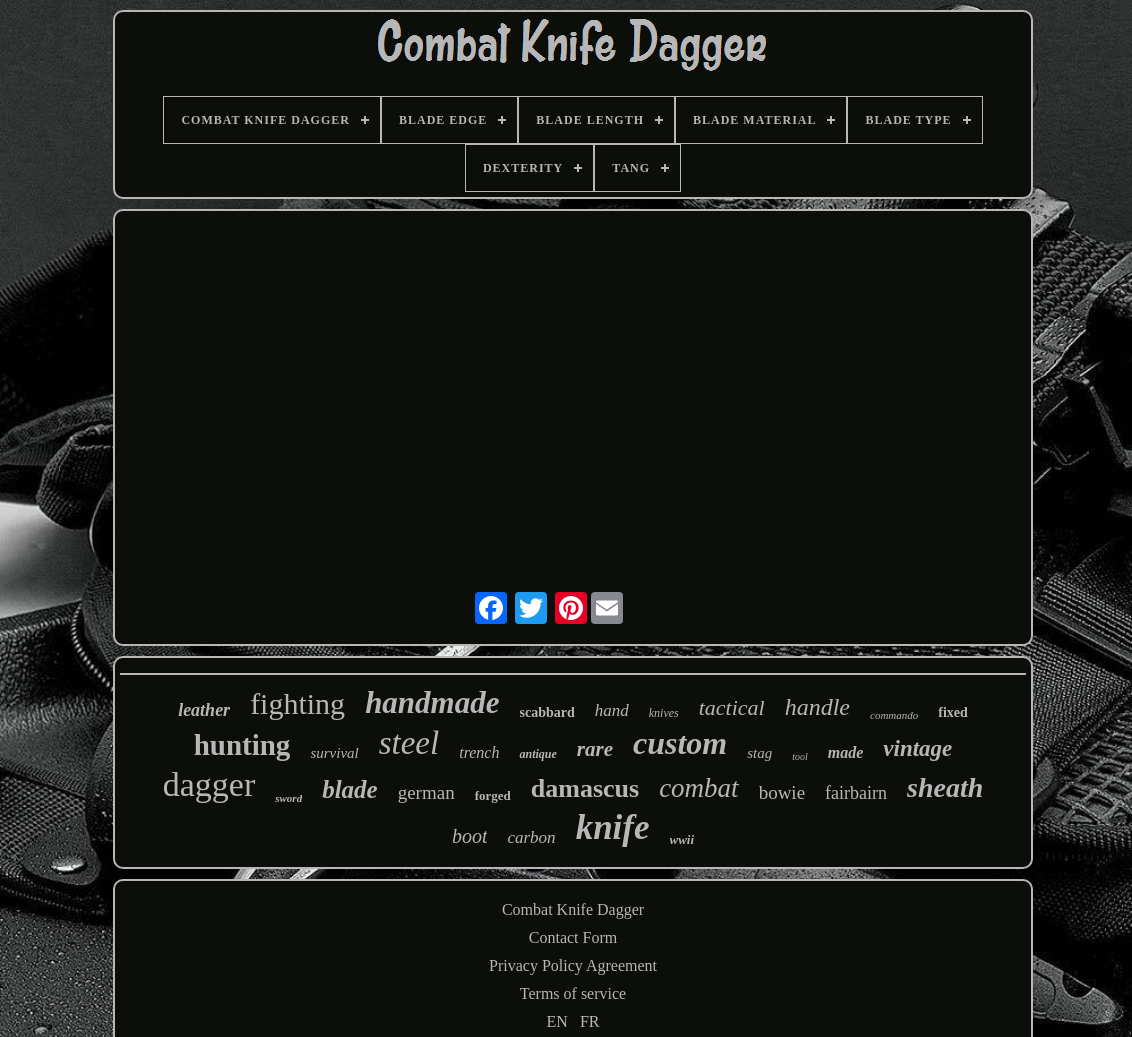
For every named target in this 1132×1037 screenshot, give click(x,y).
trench (479, 752)
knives (664, 713)
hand (612, 710)
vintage (917, 748)
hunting (242, 745)
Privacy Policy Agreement (573, 965)
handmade (432, 702)
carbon (531, 837)
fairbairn (856, 793)
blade (350, 789)
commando (894, 715)
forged (493, 795)
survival (334, 753)
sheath (945, 787)
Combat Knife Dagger (573, 909)
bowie (782, 792)
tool (800, 756)
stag (759, 753)
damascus (585, 788)
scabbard (546, 712)
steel (409, 743)
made (846, 752)
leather (204, 710)
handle (817, 707)
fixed (953, 712)
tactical (732, 707)
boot (470, 836)
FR (590, 1021)
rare (595, 749)
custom (680, 743)
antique (537, 754)
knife (613, 827)
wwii (682, 839)
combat (698, 788)
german (426, 792)
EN (557, 1021)
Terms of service (573, 993)
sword (288, 798)
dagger (209, 784)
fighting (297, 703)
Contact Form (573, 937)
